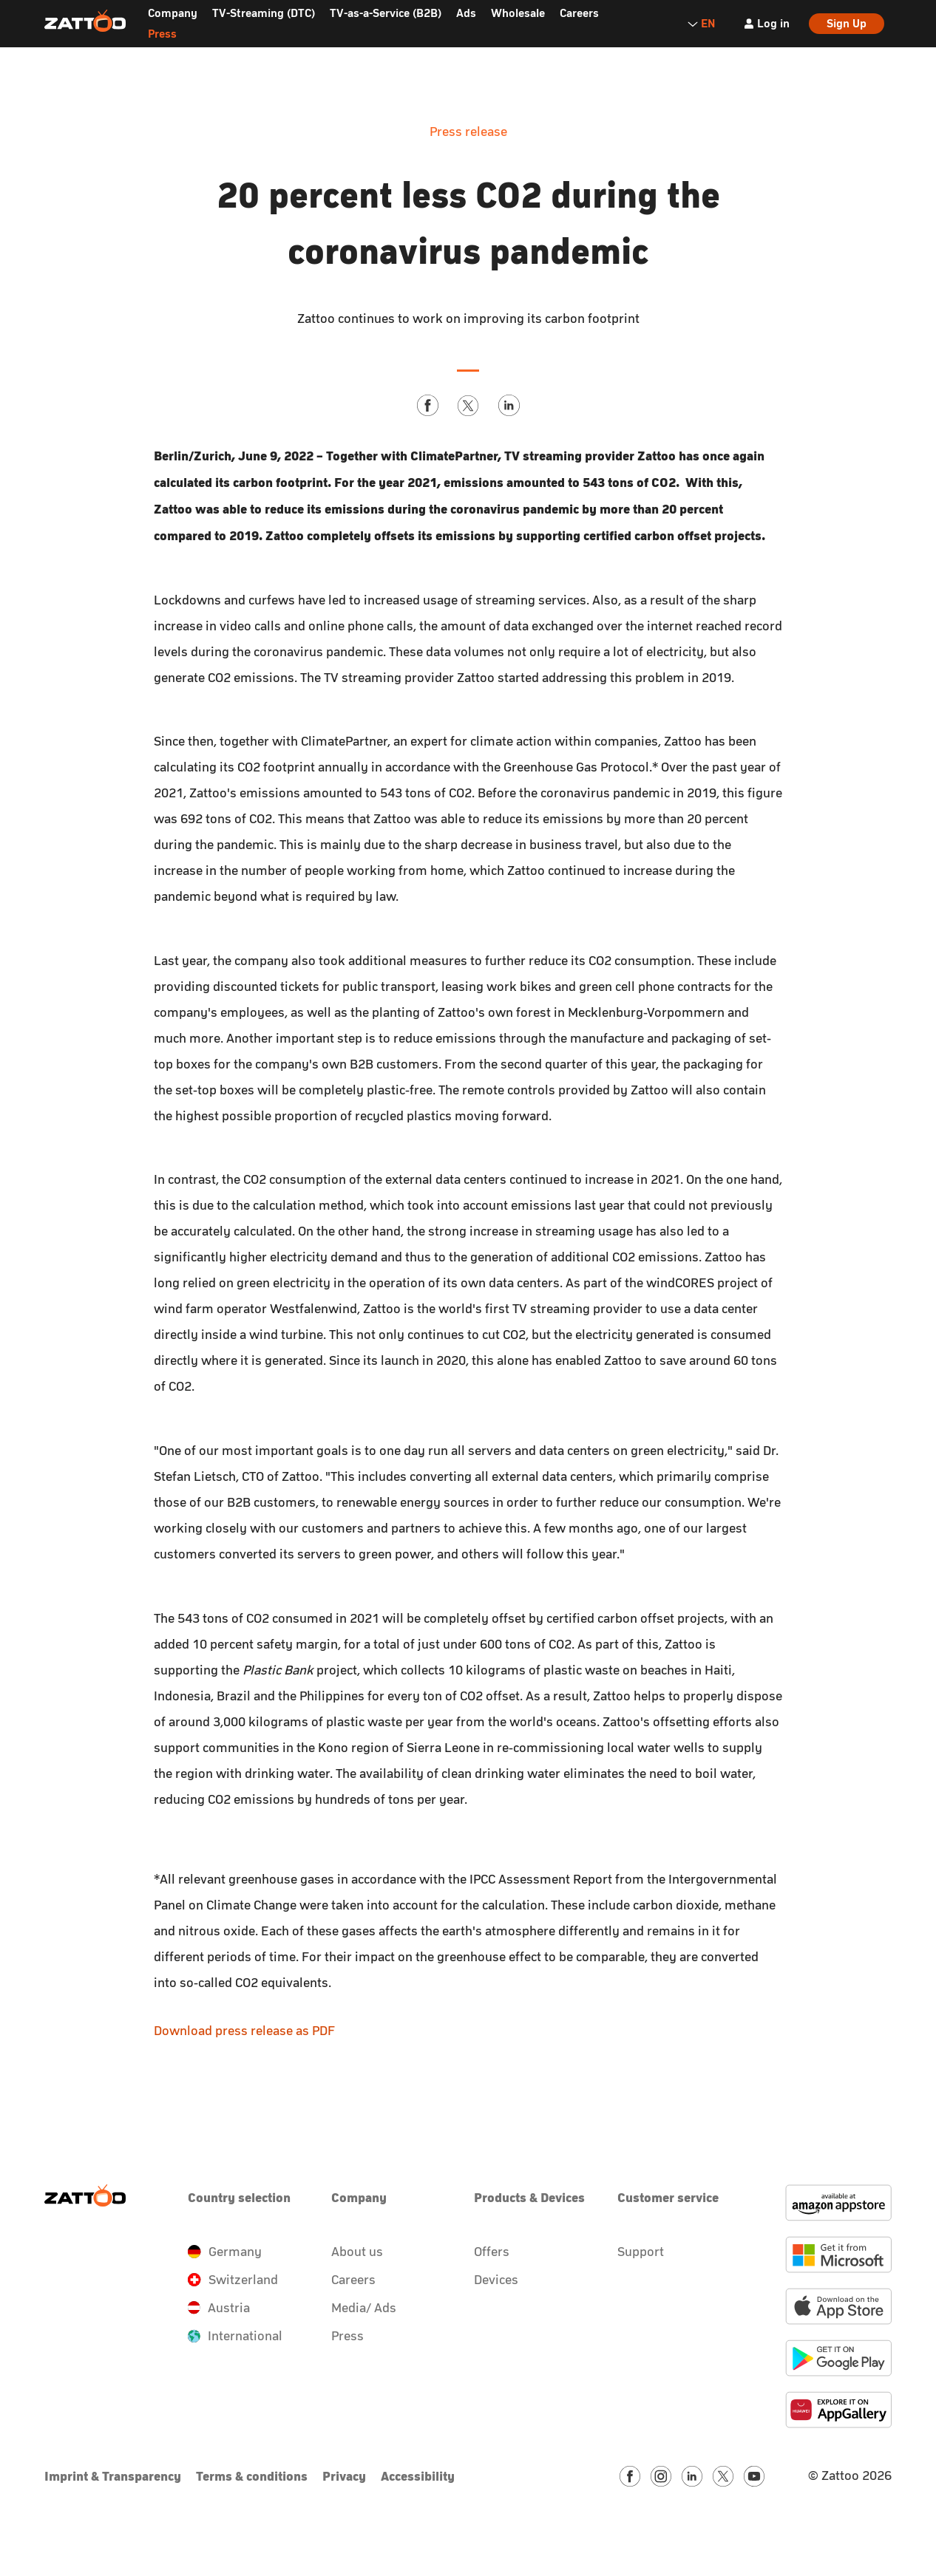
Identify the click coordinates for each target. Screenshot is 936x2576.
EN (701, 23)
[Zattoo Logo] (85, 21)
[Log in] (766, 23)
